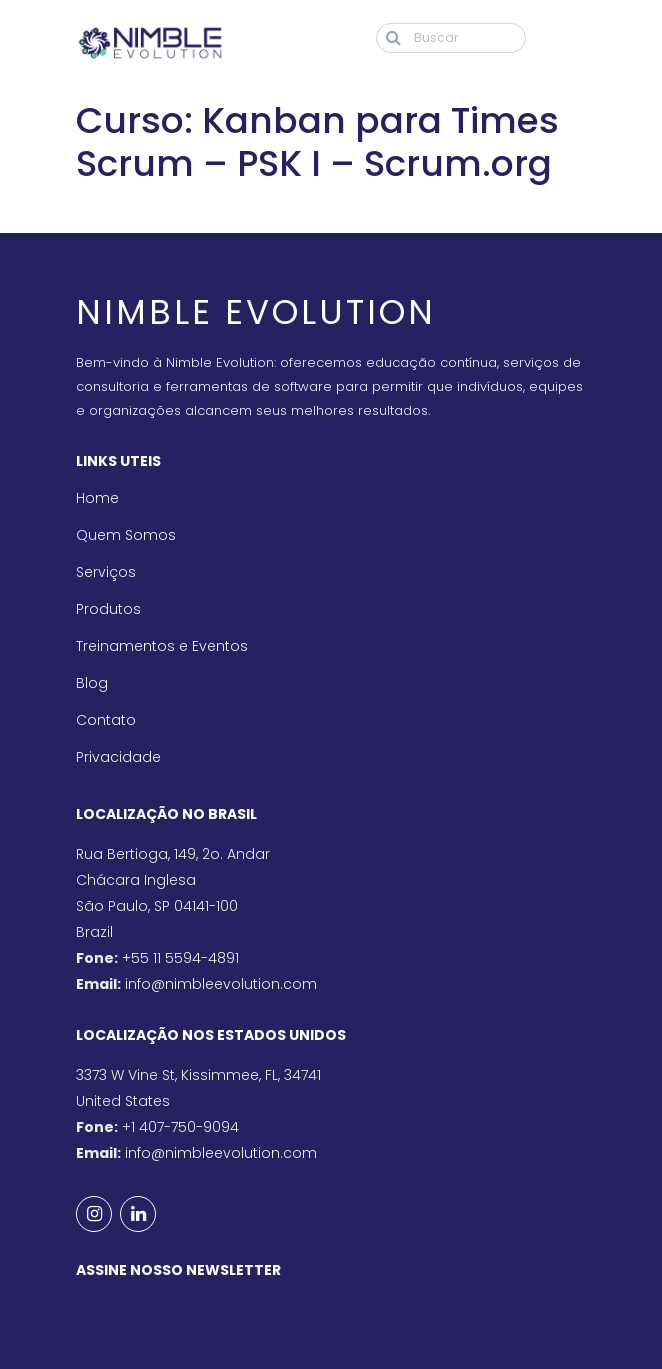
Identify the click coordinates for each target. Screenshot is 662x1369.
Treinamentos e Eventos (162, 646)
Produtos (108, 609)
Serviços (106, 572)
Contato (106, 720)
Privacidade (118, 757)
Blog (92, 683)
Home (97, 498)
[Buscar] (451, 38)
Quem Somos (126, 535)
